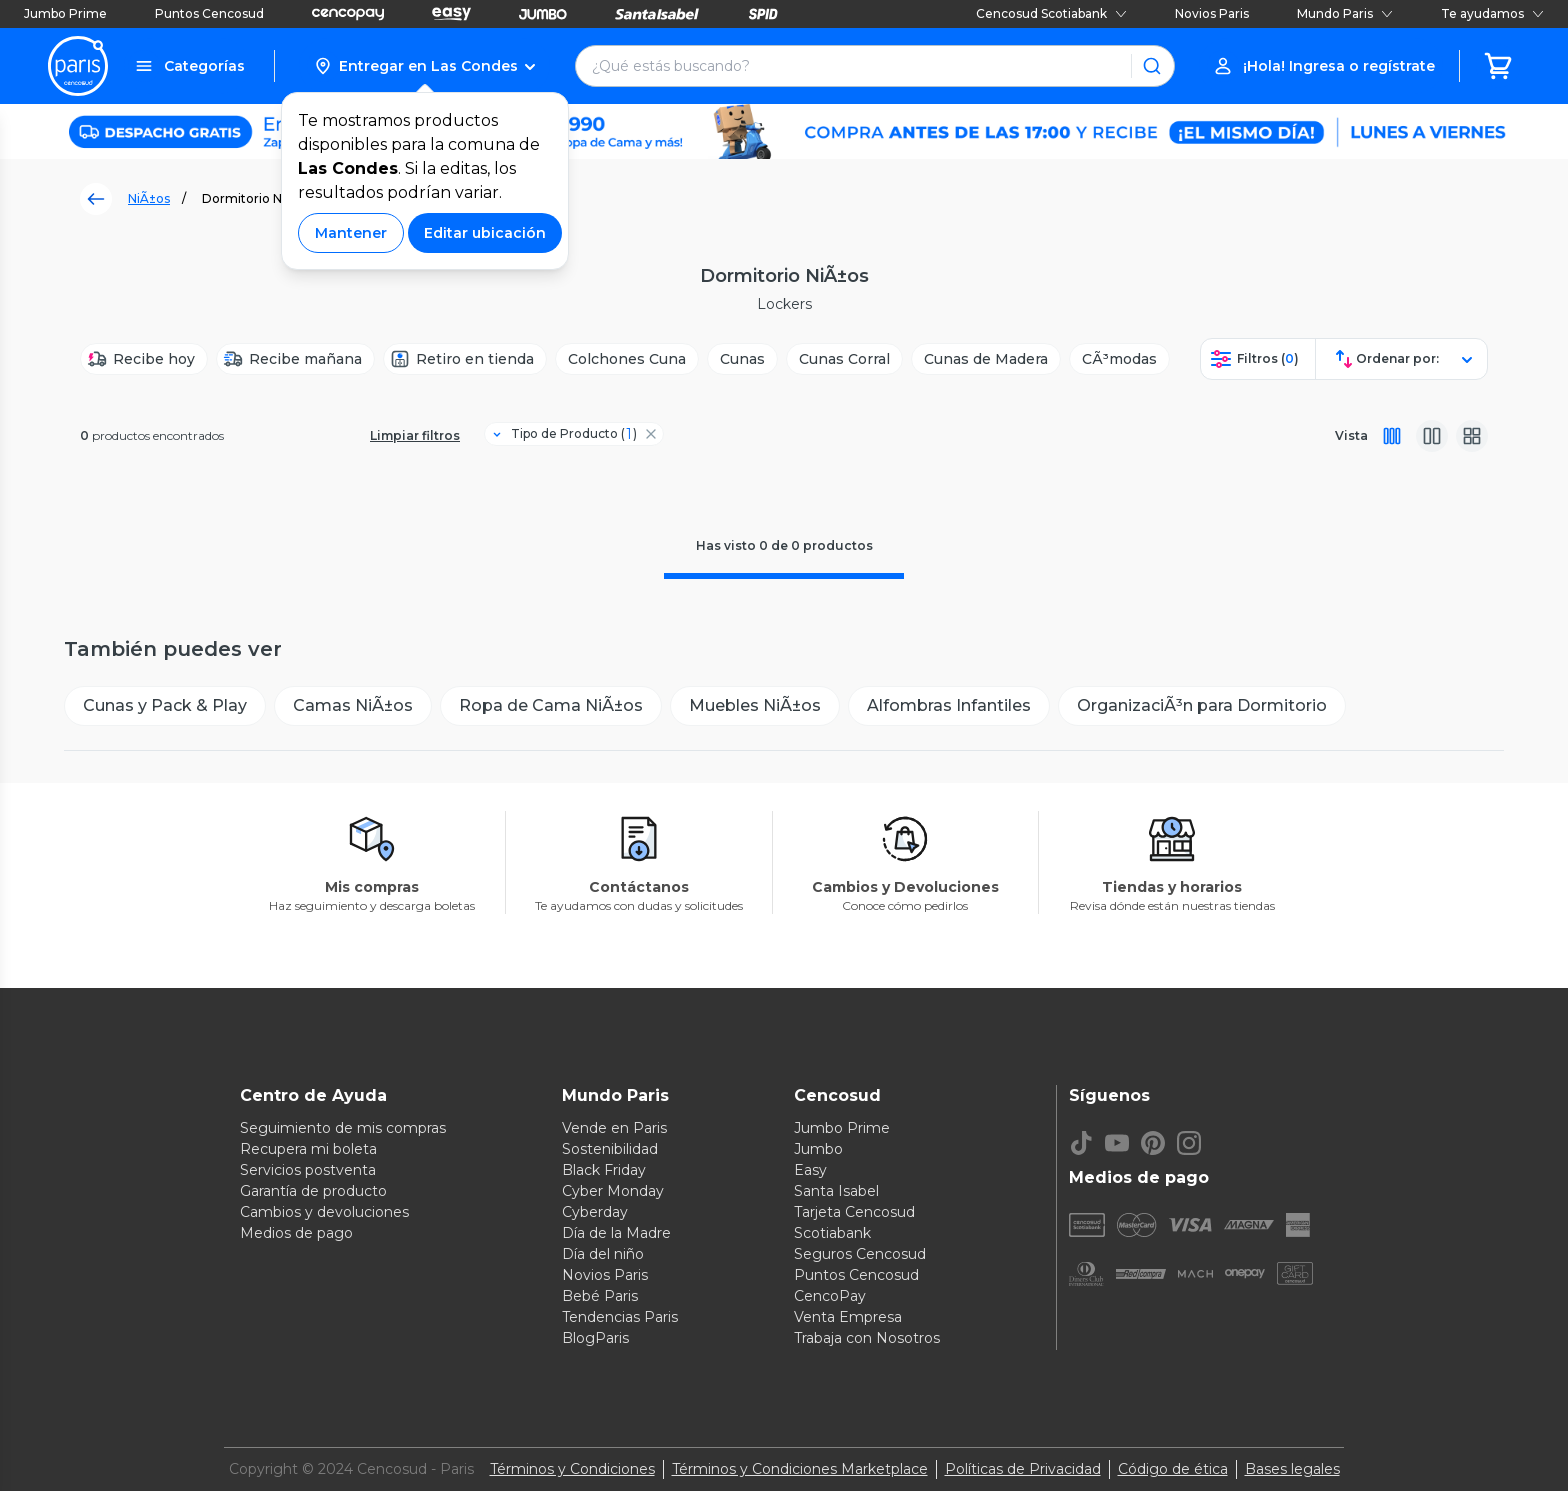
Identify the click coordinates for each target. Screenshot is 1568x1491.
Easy (810, 1170)
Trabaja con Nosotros (867, 1338)
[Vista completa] (1392, 436)
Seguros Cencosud (860, 1254)
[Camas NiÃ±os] (353, 706)
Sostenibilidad (610, 1149)
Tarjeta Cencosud (854, 1212)
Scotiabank (832, 1233)
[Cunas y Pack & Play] (165, 706)
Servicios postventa (308, 1170)
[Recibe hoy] (144, 359)
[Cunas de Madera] (986, 359)
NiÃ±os (149, 198)
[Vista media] (1432, 436)
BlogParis (595, 1338)
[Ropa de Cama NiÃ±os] (551, 706)
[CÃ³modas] (1119, 359)
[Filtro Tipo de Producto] (566, 434)
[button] (424, 66)
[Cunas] (742, 359)
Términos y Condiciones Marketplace (800, 1469)
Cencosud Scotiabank (1051, 13)
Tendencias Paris (620, 1317)
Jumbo (818, 1149)
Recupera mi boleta (308, 1149)
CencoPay (830, 1296)
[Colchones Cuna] (627, 359)
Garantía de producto (313, 1191)
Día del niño (603, 1254)
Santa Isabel (836, 1191)
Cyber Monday (613, 1191)
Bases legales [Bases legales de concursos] (1292, 1469)
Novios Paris (1212, 13)
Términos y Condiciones (572, 1469)
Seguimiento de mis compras (343, 1128)
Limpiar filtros (415, 435)
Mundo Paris (1345, 13)
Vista (1351, 435)
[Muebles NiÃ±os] (755, 706)
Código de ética (1173, 1469)
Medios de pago (296, 1233)
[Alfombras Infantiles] (949, 706)
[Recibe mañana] (295, 359)
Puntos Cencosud (209, 13)
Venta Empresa (848, 1317)
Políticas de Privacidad (1023, 1469)
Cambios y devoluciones (324, 1212)
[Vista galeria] (1472, 436)
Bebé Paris (600, 1296)
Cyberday (595, 1212)
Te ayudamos (1492, 13)
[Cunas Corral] (844, 359)
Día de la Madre (616, 1233)
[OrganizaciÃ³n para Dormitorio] (1202, 706)
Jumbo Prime (65, 13)
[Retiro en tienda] (465, 359)
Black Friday (604, 1170)
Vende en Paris (614, 1128)
